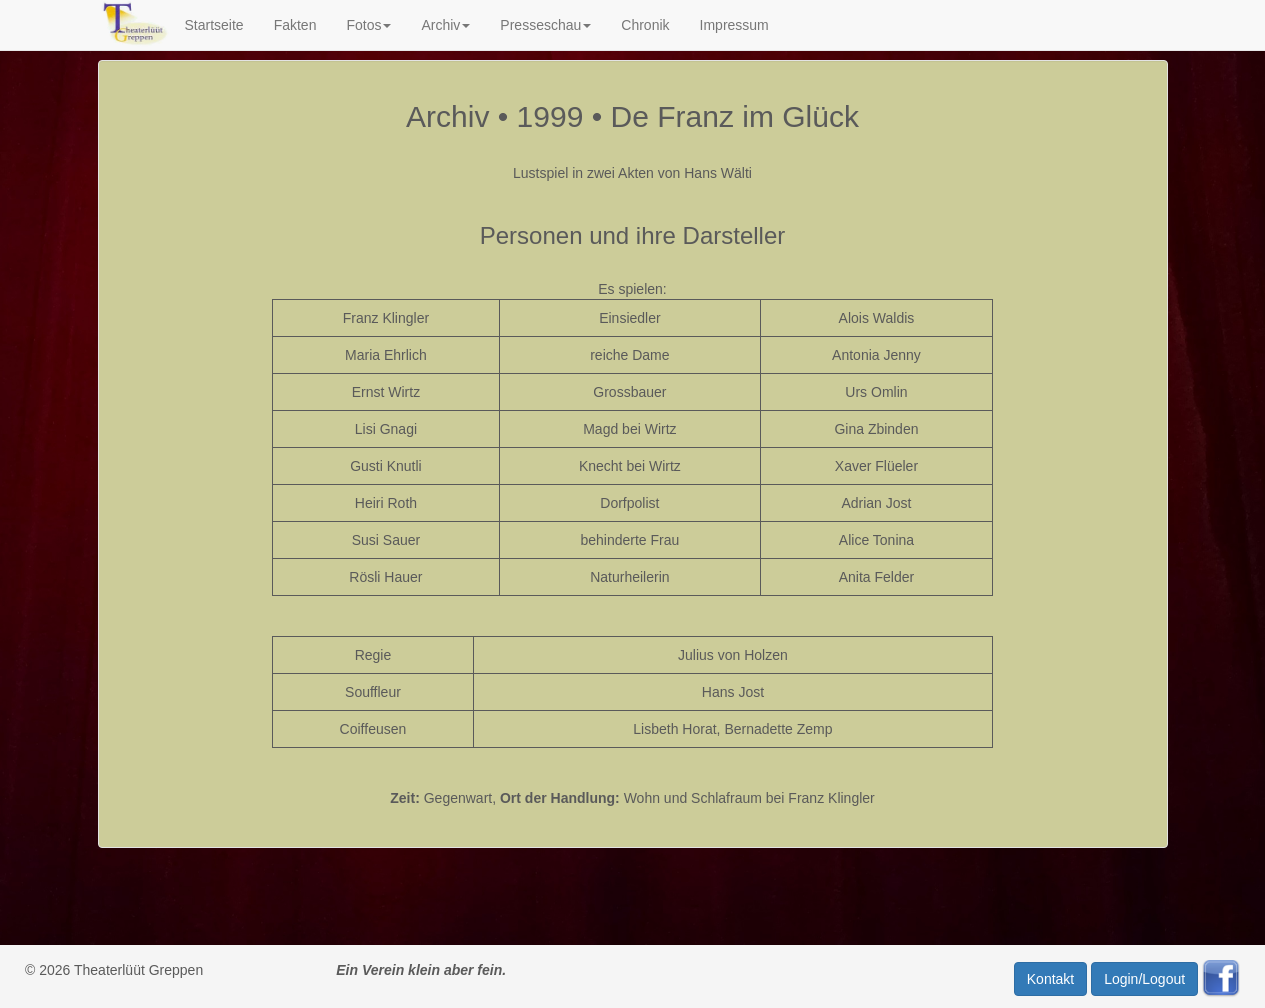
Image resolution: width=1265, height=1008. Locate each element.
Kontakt (1050, 979)
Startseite (213, 25)
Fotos (368, 25)
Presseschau (545, 25)
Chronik (645, 25)
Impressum (734, 25)
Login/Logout (1144, 979)
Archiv (445, 25)
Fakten (295, 25)
